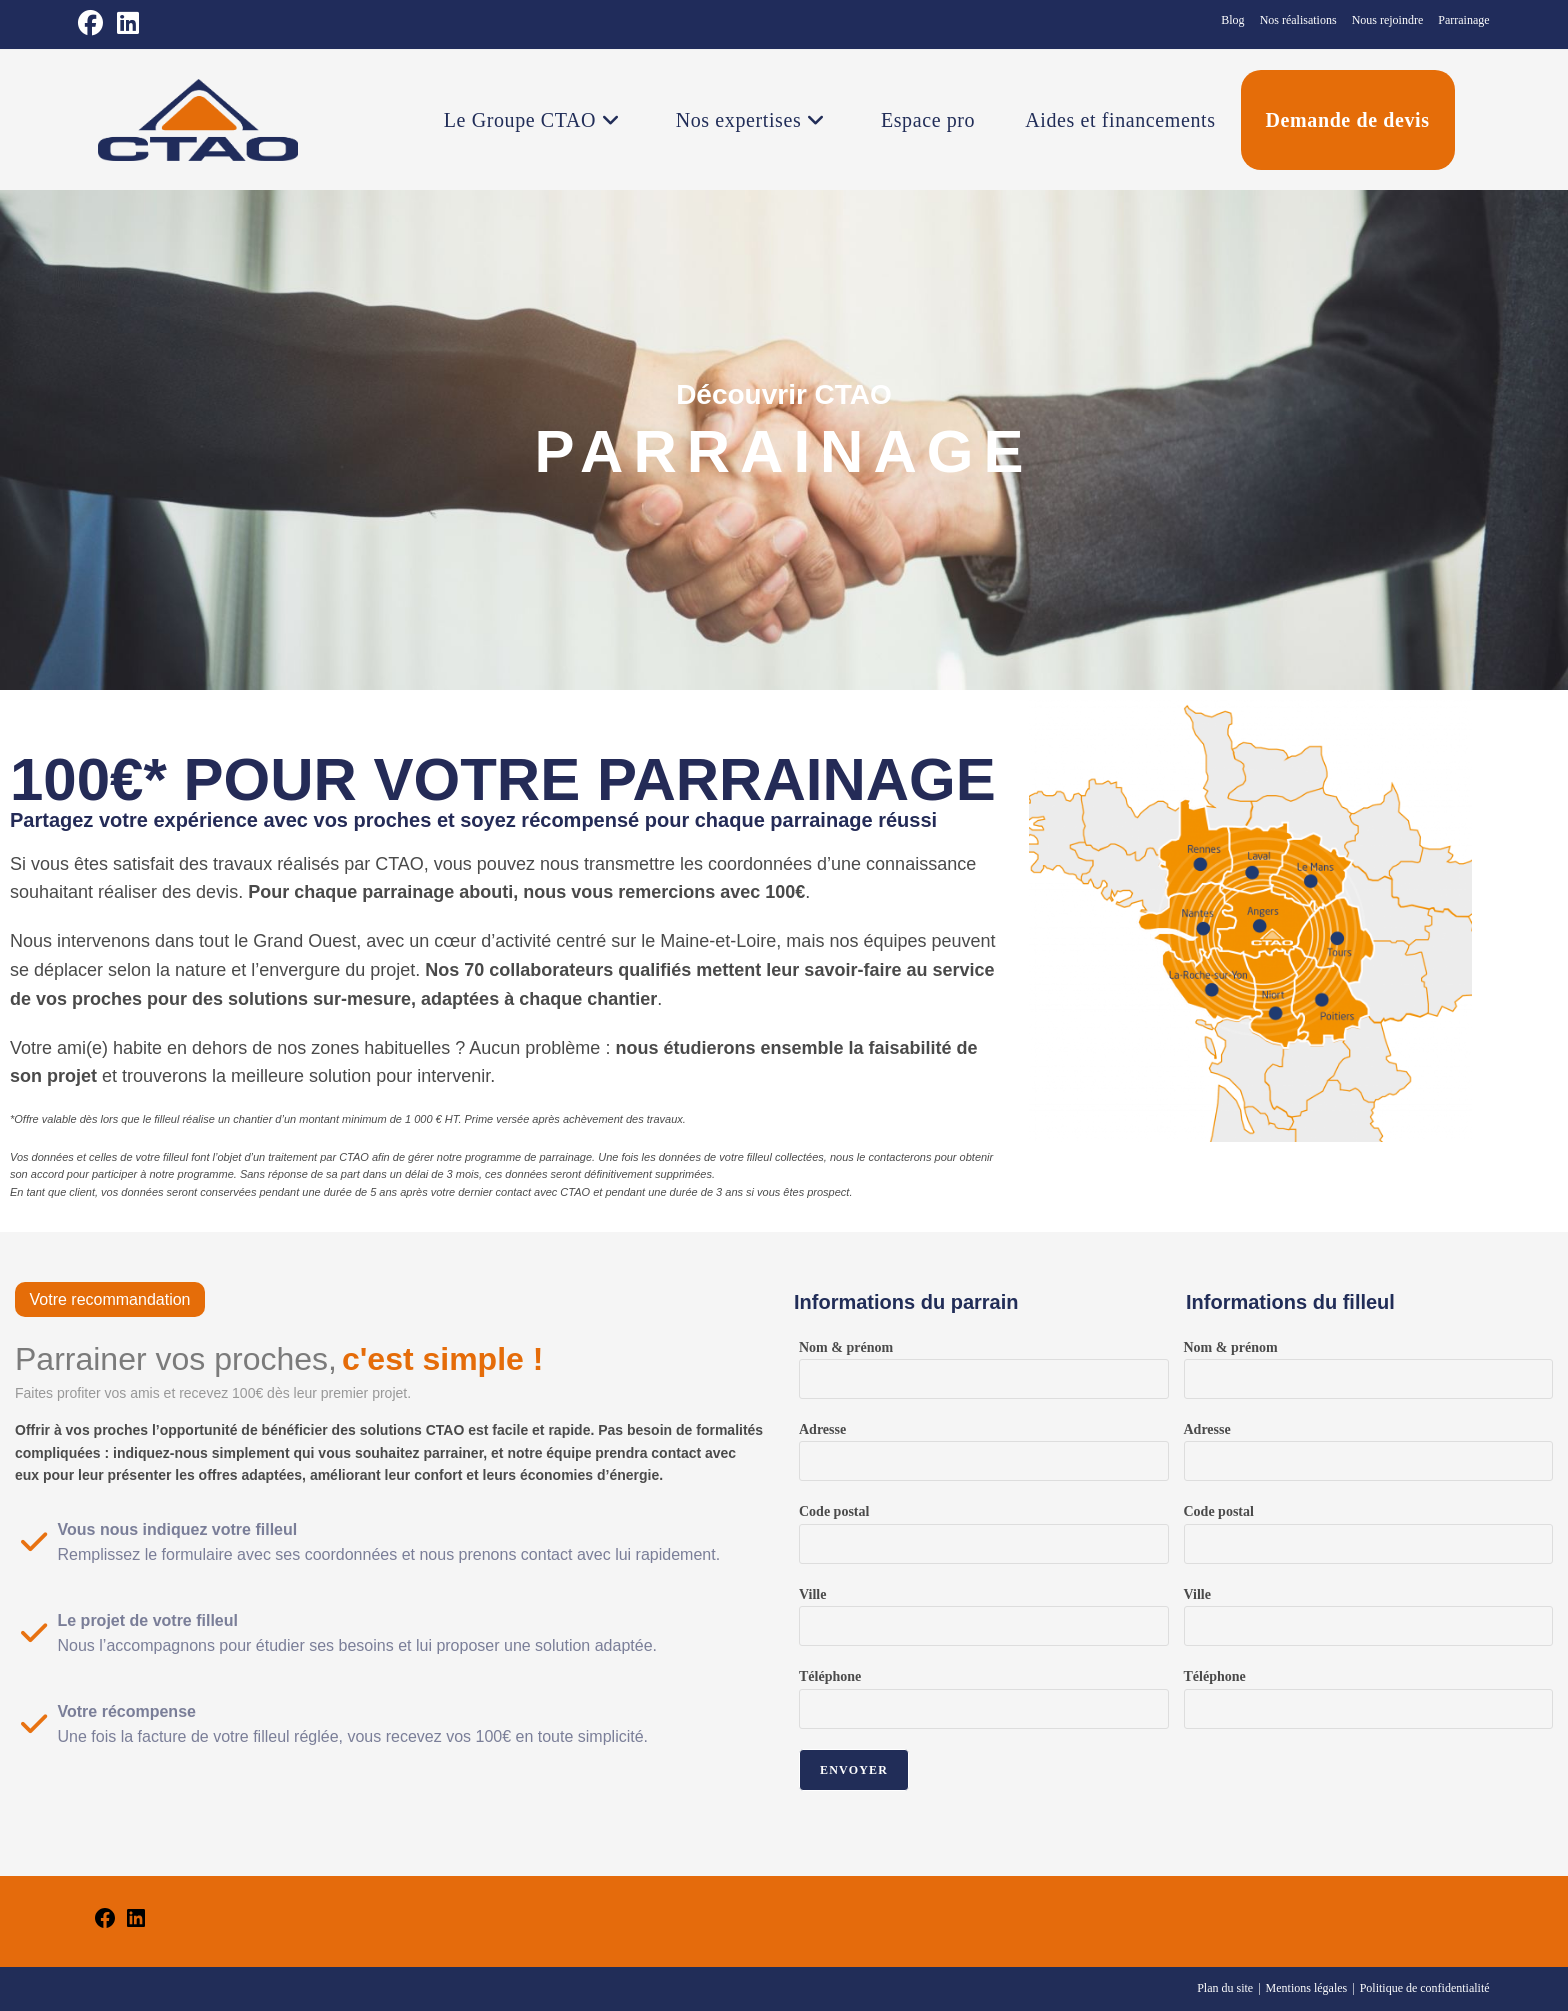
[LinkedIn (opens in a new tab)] (129, 23)
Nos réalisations (1298, 20)
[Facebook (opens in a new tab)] (94, 23)
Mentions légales (1307, 1988)
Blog (1232, 20)
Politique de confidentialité (1425, 1988)
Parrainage (1463, 20)
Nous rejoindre (1388, 20)
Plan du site (1225, 1988)
